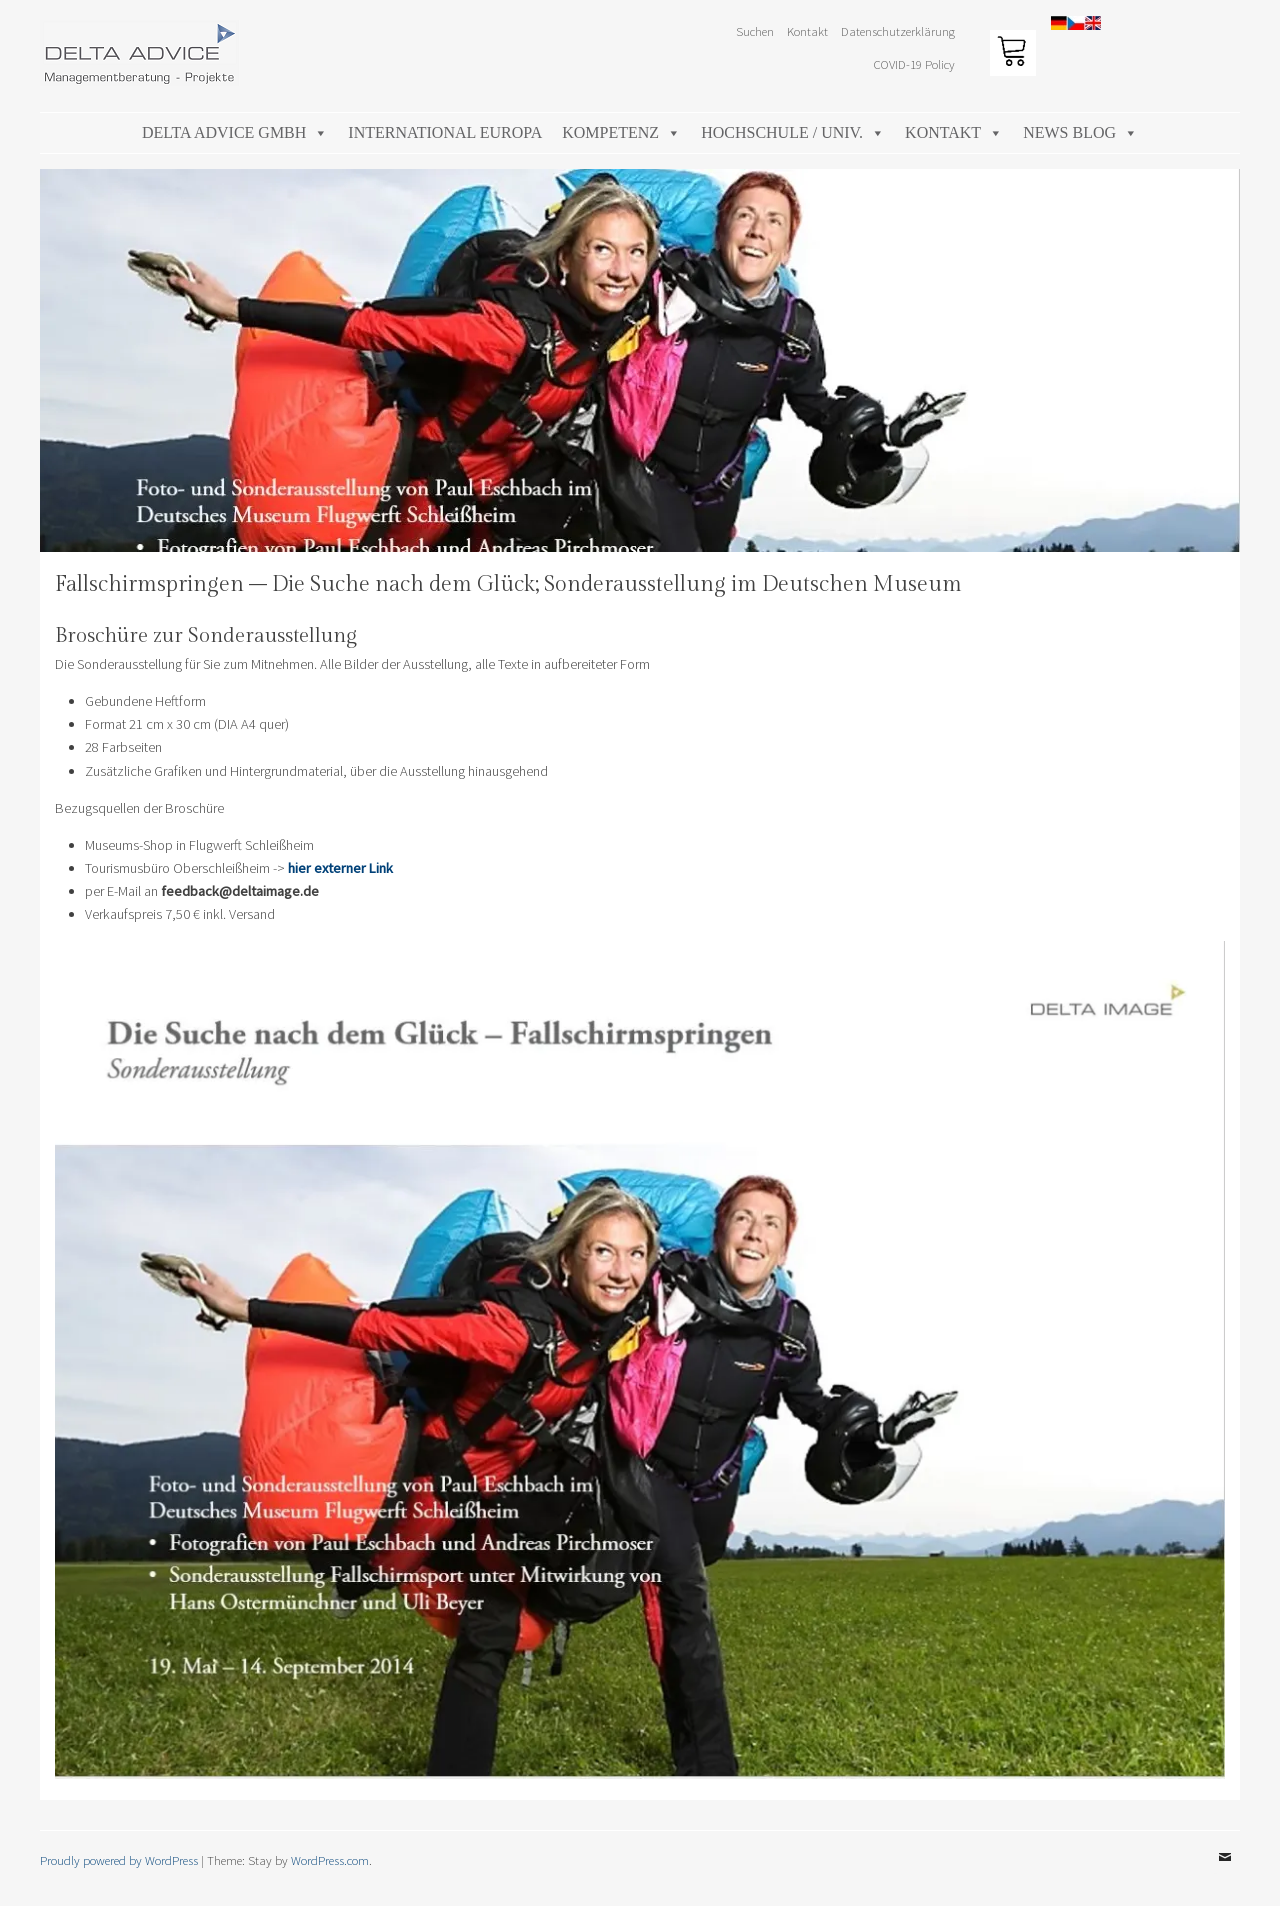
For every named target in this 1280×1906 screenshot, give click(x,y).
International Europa (445, 132)
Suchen (755, 31)
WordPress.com (330, 1860)
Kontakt (807, 31)
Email (1225, 1872)
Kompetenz (621, 132)
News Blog (1080, 132)
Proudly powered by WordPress (119, 1860)
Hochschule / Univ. (793, 132)
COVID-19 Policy (914, 64)
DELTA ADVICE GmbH (235, 132)
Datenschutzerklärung (898, 31)
